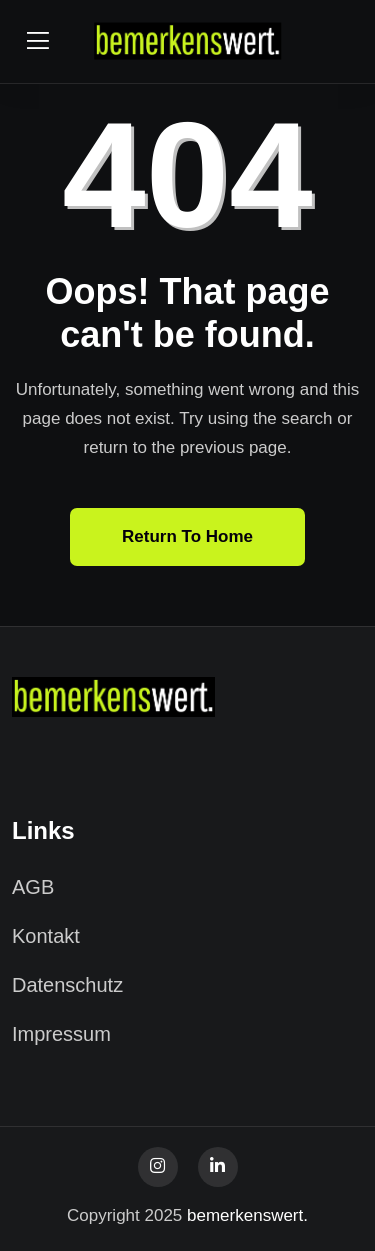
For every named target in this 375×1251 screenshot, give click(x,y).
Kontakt (46, 936)
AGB (33, 887)
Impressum (61, 1034)
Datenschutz (67, 985)
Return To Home (187, 536)
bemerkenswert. (247, 1215)
